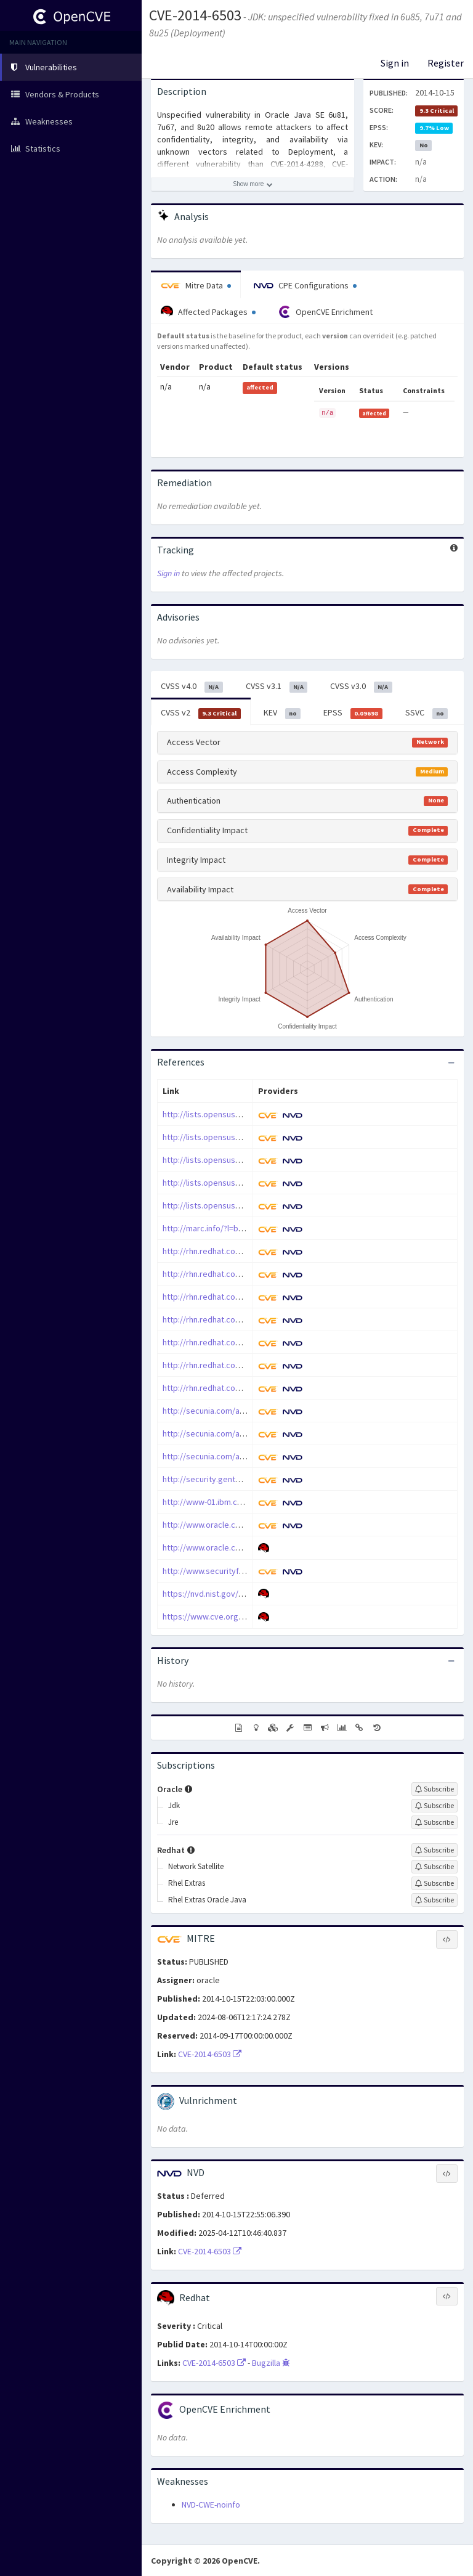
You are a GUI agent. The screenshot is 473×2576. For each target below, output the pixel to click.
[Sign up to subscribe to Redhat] (434, 1850)
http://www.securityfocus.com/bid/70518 (238, 1570)
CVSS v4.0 (192, 686)
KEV (282, 713)
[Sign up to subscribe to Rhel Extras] (434, 1883)
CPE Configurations (305, 285)
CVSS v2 (201, 713)
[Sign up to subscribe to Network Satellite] (434, 1866)
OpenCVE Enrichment (325, 312)
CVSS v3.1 (277, 686)
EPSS (352, 713)
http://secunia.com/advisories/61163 (231, 1410)
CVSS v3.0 (361, 686)
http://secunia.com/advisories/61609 (231, 1456)
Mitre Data (196, 285)
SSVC (426, 713)
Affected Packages (208, 312)
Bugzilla (271, 2362)
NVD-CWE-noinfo (211, 2504)
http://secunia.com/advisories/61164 (231, 1433)
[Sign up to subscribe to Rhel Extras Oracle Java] (434, 1900)
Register (445, 63)
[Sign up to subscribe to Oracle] (434, 1789)
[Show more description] (252, 184)
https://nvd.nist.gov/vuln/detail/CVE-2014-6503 (248, 1593)
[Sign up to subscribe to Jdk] (434, 1805)
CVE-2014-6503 (195, 15)
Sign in (395, 63)
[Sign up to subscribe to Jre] (434, 1822)
